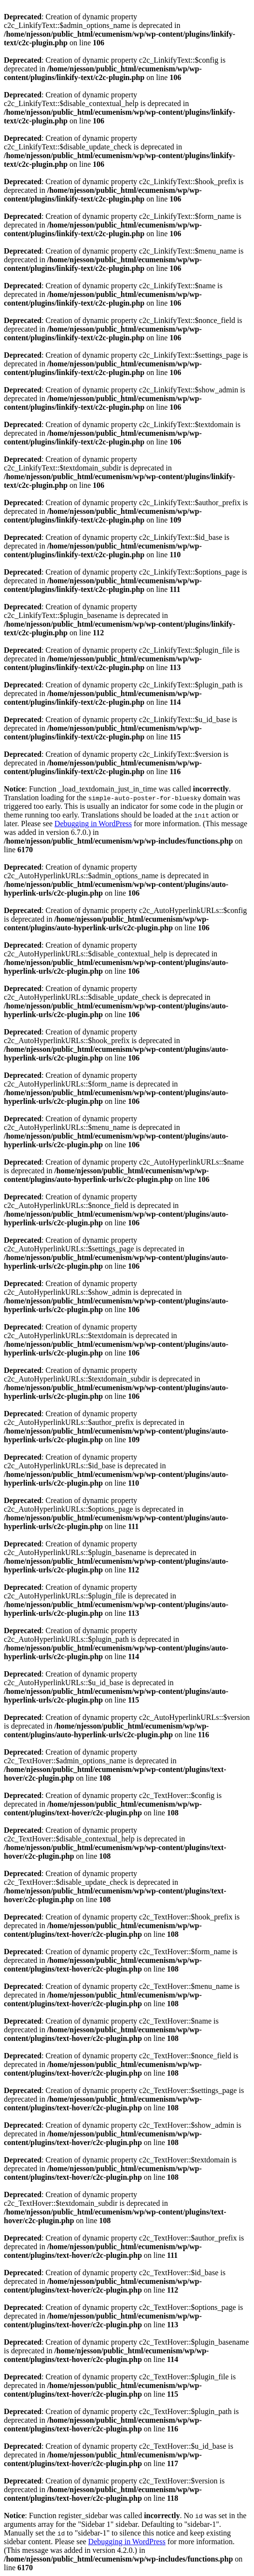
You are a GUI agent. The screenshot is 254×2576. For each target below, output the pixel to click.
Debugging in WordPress (93, 823)
